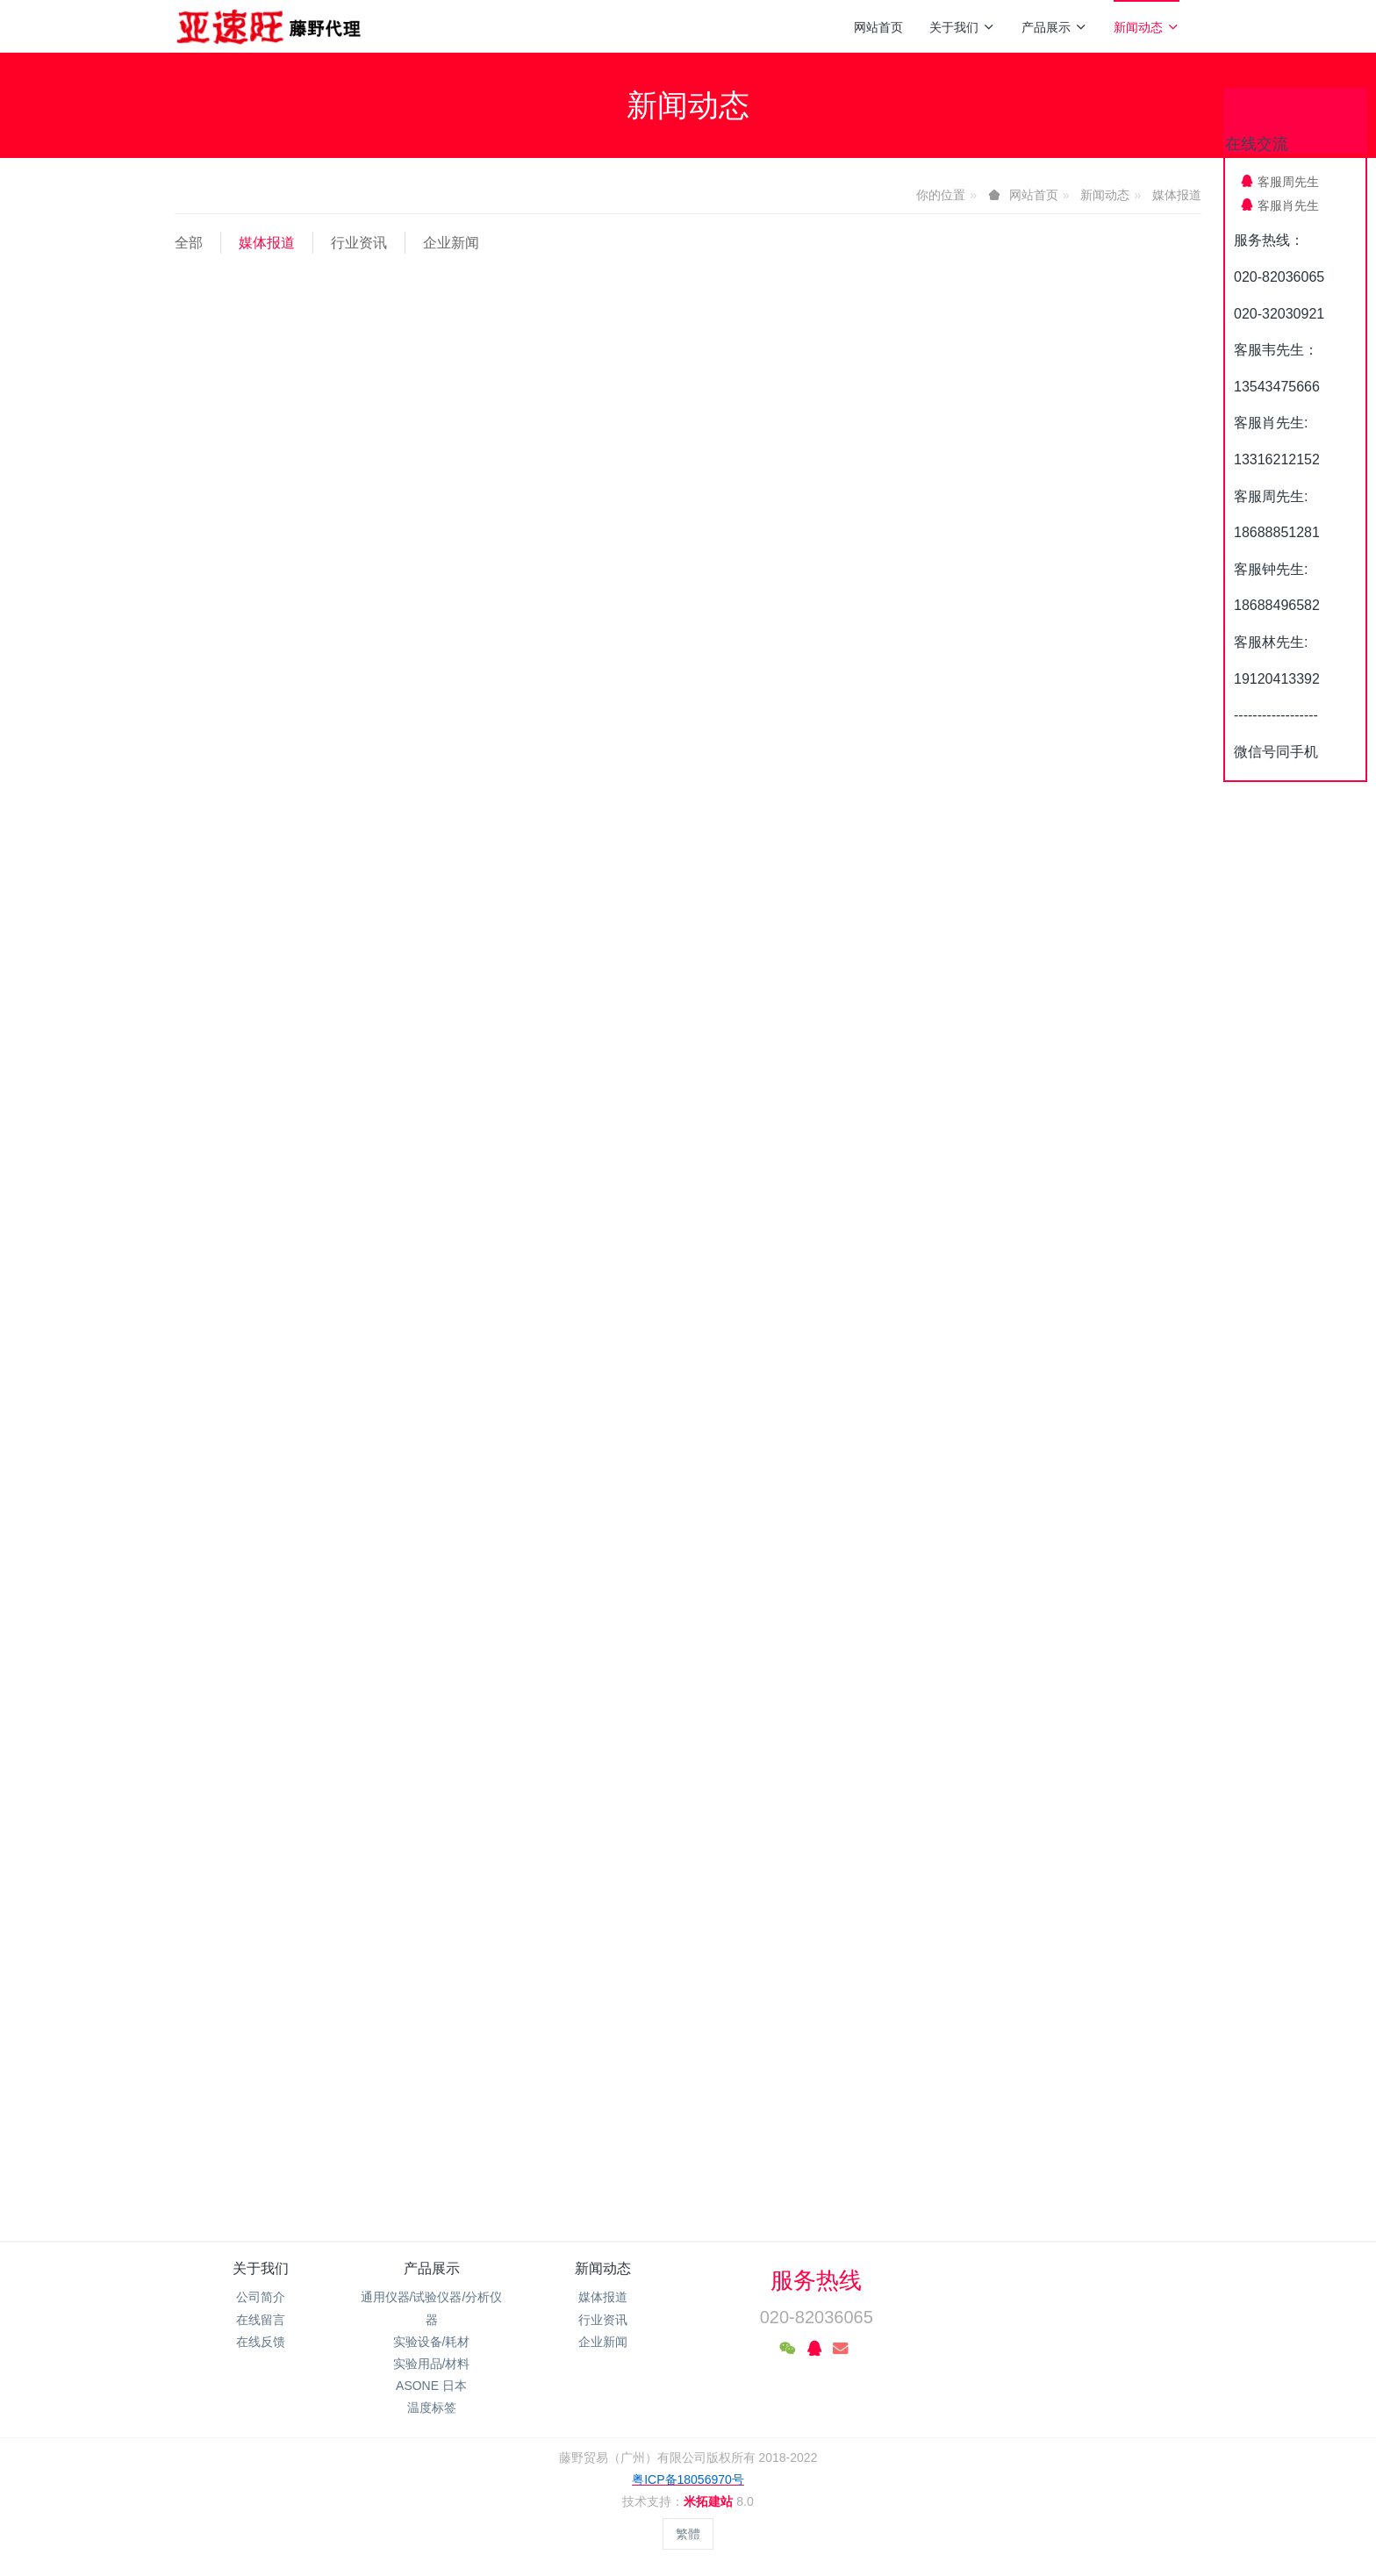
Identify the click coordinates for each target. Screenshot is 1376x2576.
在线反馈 (260, 2342)
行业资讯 (359, 242)
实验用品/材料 (431, 2364)
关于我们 (962, 27)
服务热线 (816, 2280)
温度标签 (431, 2407)
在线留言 (260, 2320)
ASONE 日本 (431, 2386)
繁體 (688, 2534)
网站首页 (878, 27)
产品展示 (1054, 27)
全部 (189, 242)
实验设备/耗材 (431, 2342)
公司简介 (260, 2297)
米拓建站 (710, 2501)
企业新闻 (451, 242)
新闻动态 (1146, 27)
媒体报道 (1176, 195)
